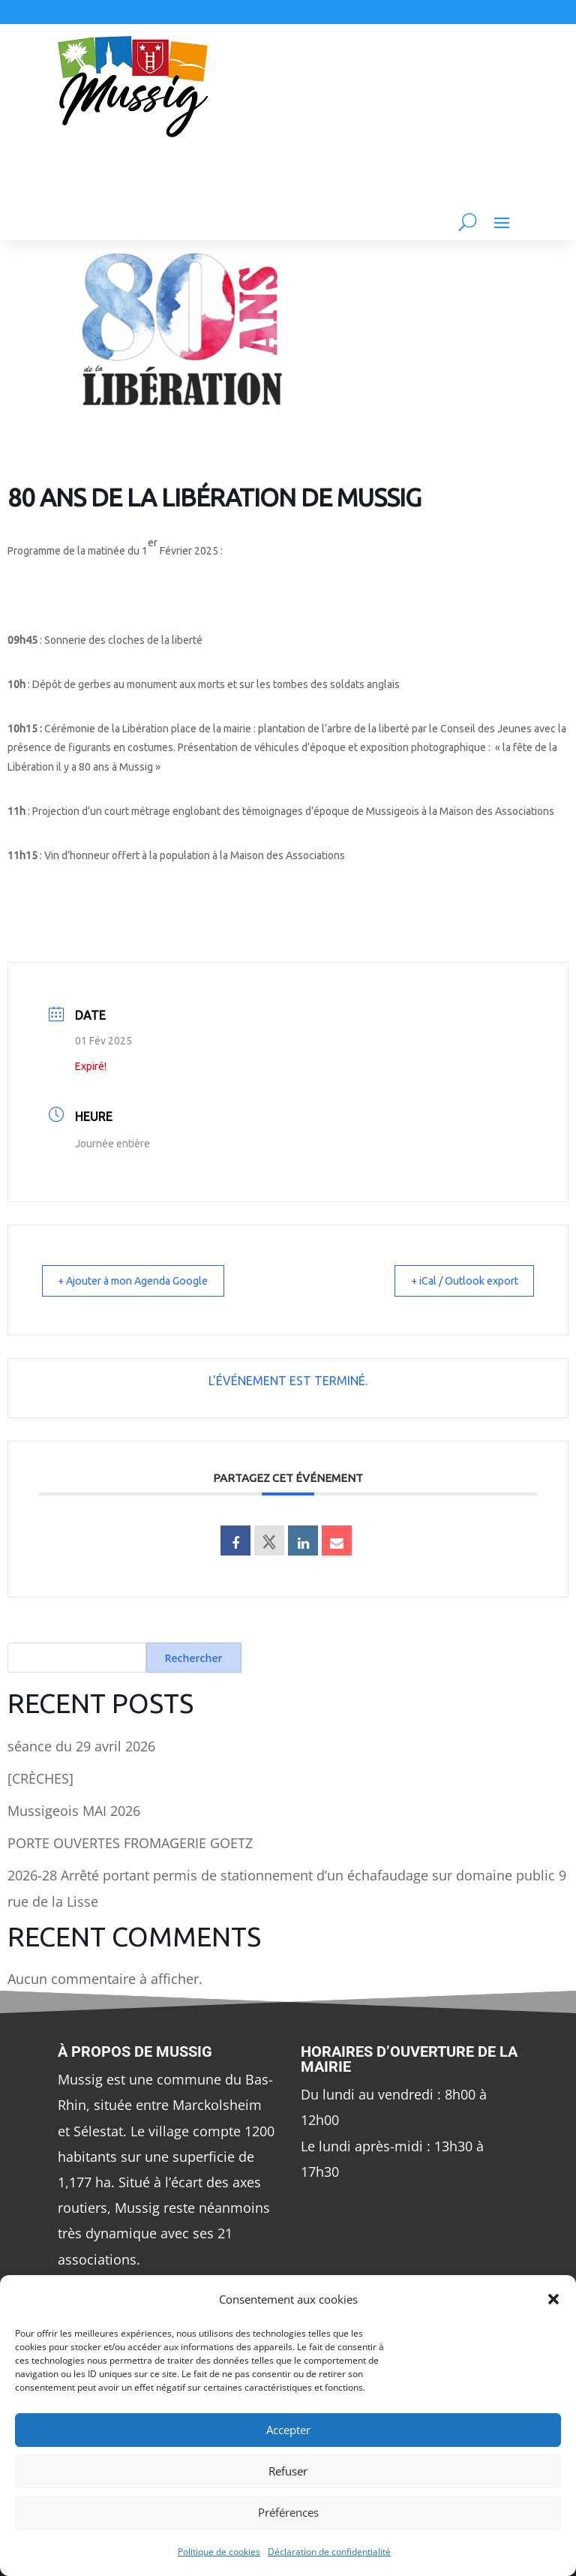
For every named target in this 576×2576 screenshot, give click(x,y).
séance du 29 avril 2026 (81, 1746)
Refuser (288, 2470)
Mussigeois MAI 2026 (74, 1811)
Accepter (288, 2429)
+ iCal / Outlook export (454, 1280)
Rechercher (194, 1658)
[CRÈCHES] (41, 1778)
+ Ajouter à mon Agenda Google (145, 1280)
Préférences (288, 2512)
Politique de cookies (219, 2551)
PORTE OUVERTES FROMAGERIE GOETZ (130, 1843)
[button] (553, 2299)
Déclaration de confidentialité (329, 2551)
